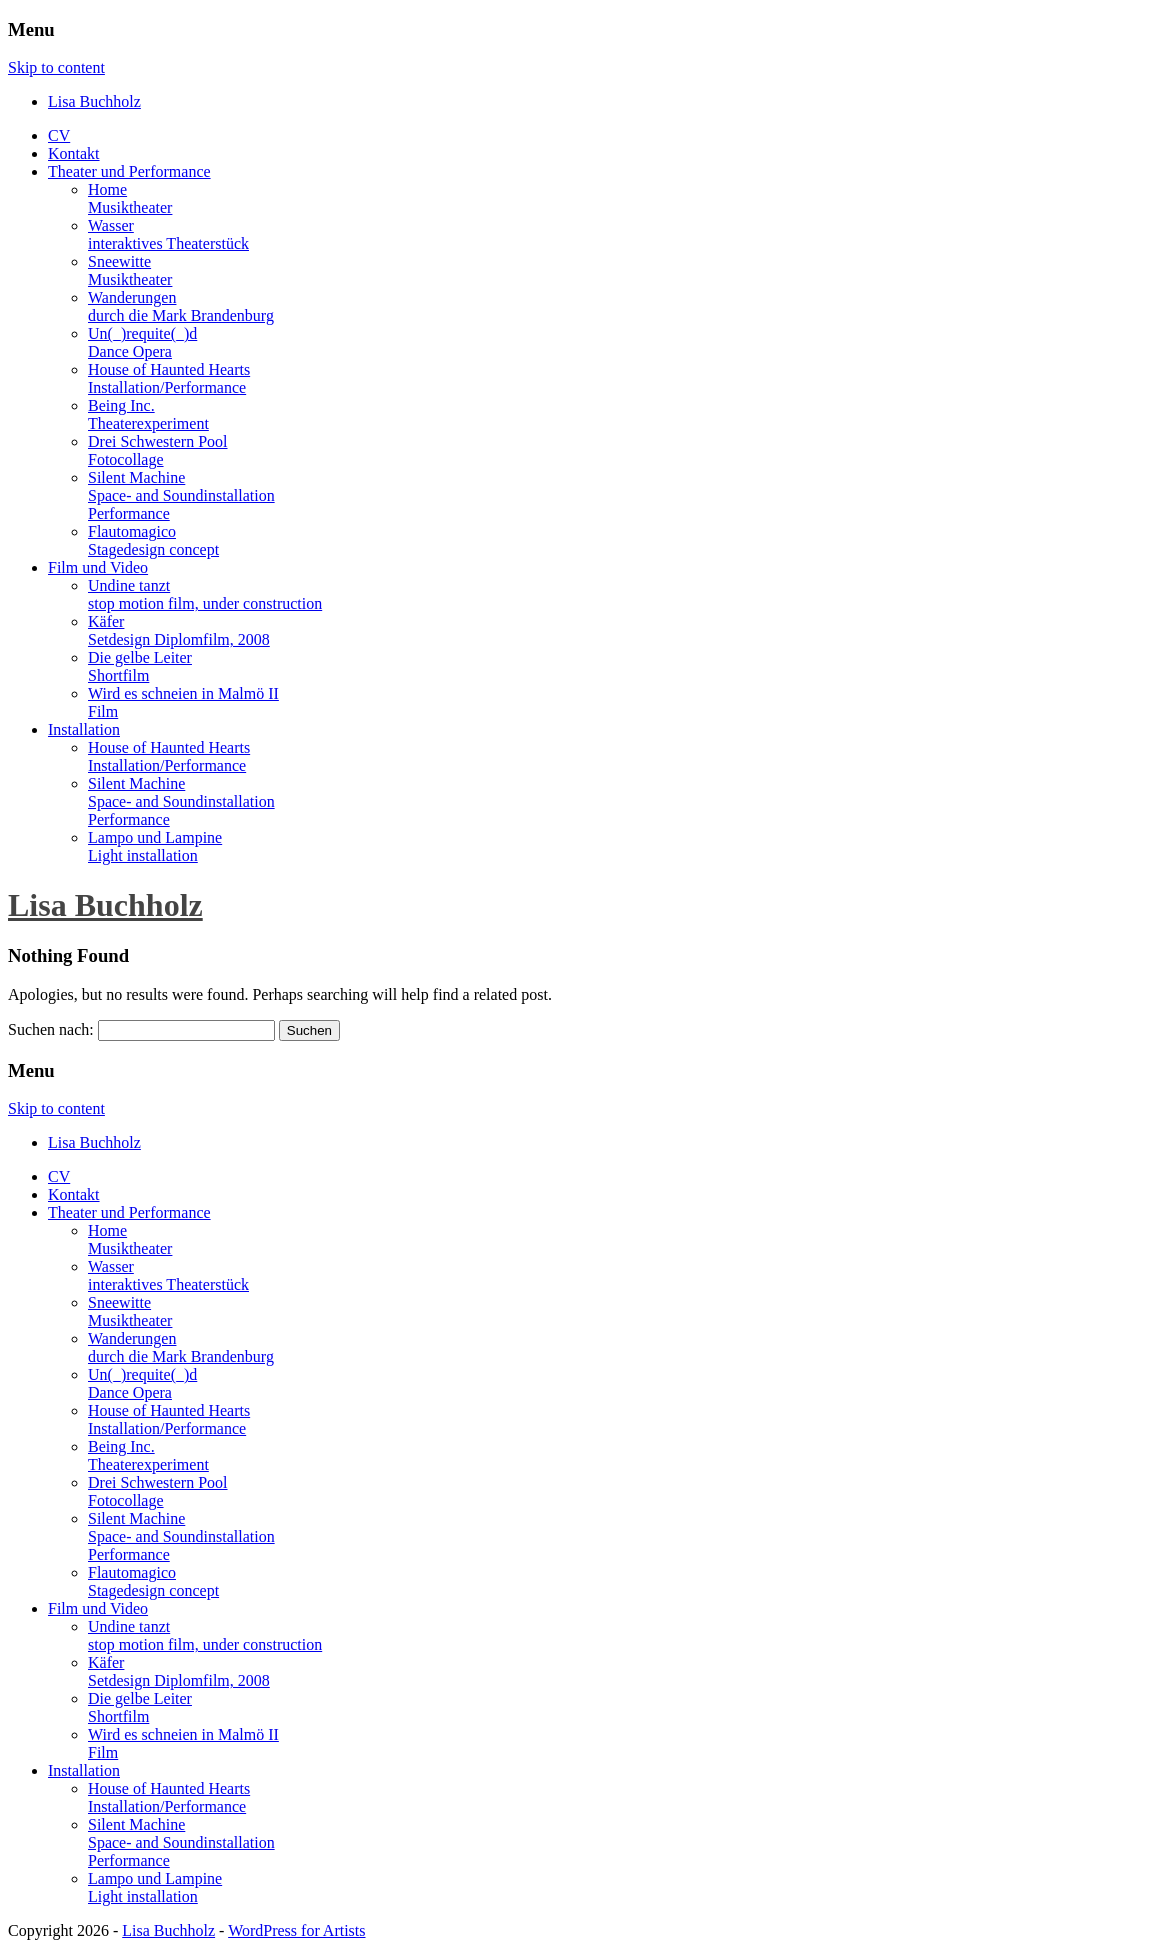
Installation (84, 729)
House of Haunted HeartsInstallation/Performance (169, 378)
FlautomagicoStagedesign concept (153, 540)
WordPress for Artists (296, 1930)
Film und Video (98, 567)
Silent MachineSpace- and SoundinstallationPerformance (181, 495)
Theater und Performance (129, 171)
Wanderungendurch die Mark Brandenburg (181, 306)
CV (59, 135)
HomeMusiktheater (130, 198)
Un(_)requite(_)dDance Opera (142, 342)
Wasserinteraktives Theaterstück (168, 234)
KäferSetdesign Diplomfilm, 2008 (179, 630)
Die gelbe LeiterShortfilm (140, 666)
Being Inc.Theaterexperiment (148, 414)
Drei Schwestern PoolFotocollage (158, 450)
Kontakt (74, 153)
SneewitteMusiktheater (130, 270)
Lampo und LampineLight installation (155, 846)
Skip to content (56, 67)
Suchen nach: (51, 1029)
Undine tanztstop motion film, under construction (205, 594)
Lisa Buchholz (105, 905)
